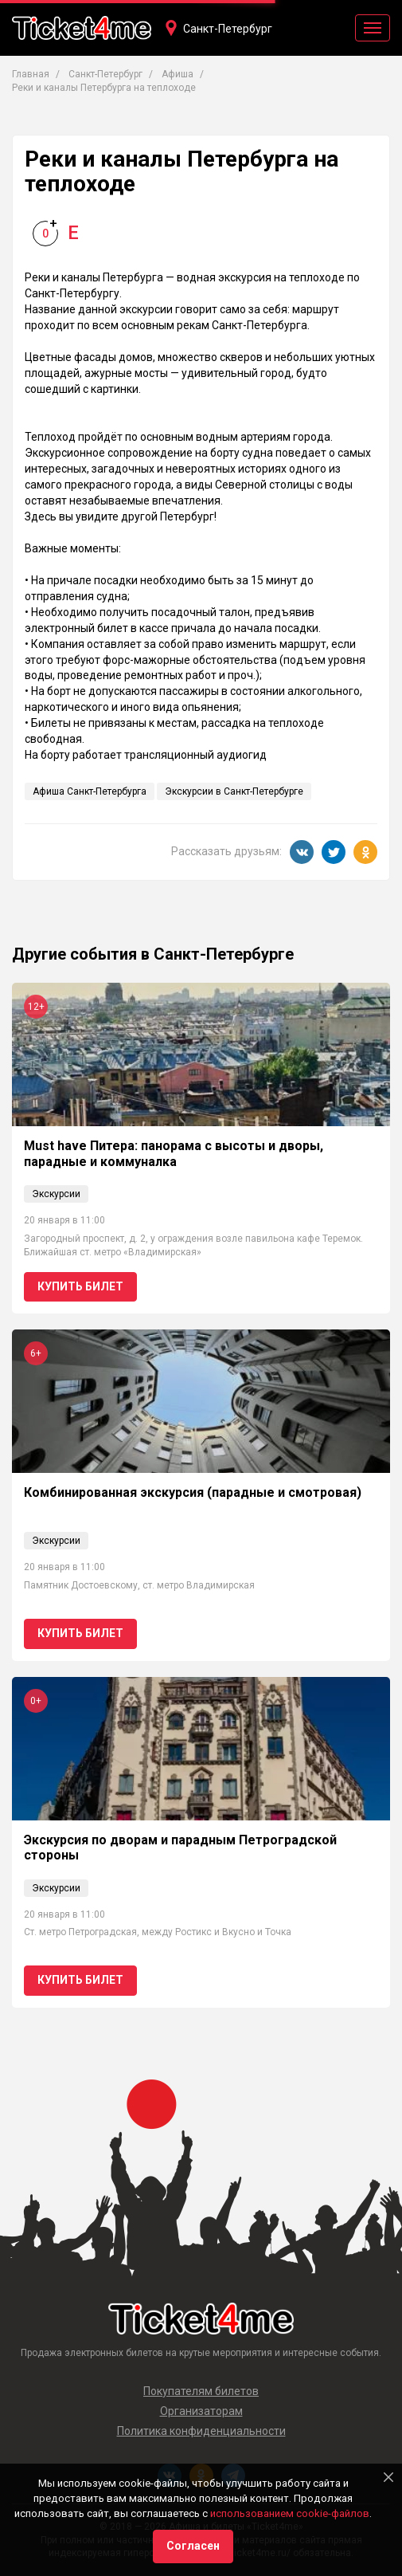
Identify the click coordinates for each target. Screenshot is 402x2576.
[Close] (388, 2477)
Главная (30, 74)
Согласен (193, 2545)
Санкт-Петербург (227, 28)
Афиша (177, 74)
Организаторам (201, 2411)
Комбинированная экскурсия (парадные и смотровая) (192, 1492)
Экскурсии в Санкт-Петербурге (234, 791)
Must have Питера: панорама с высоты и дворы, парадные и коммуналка (173, 1153)
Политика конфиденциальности (201, 2431)
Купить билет (80, 1286)
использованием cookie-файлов (289, 2513)
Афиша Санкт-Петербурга (89, 791)
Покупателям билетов (201, 2391)
